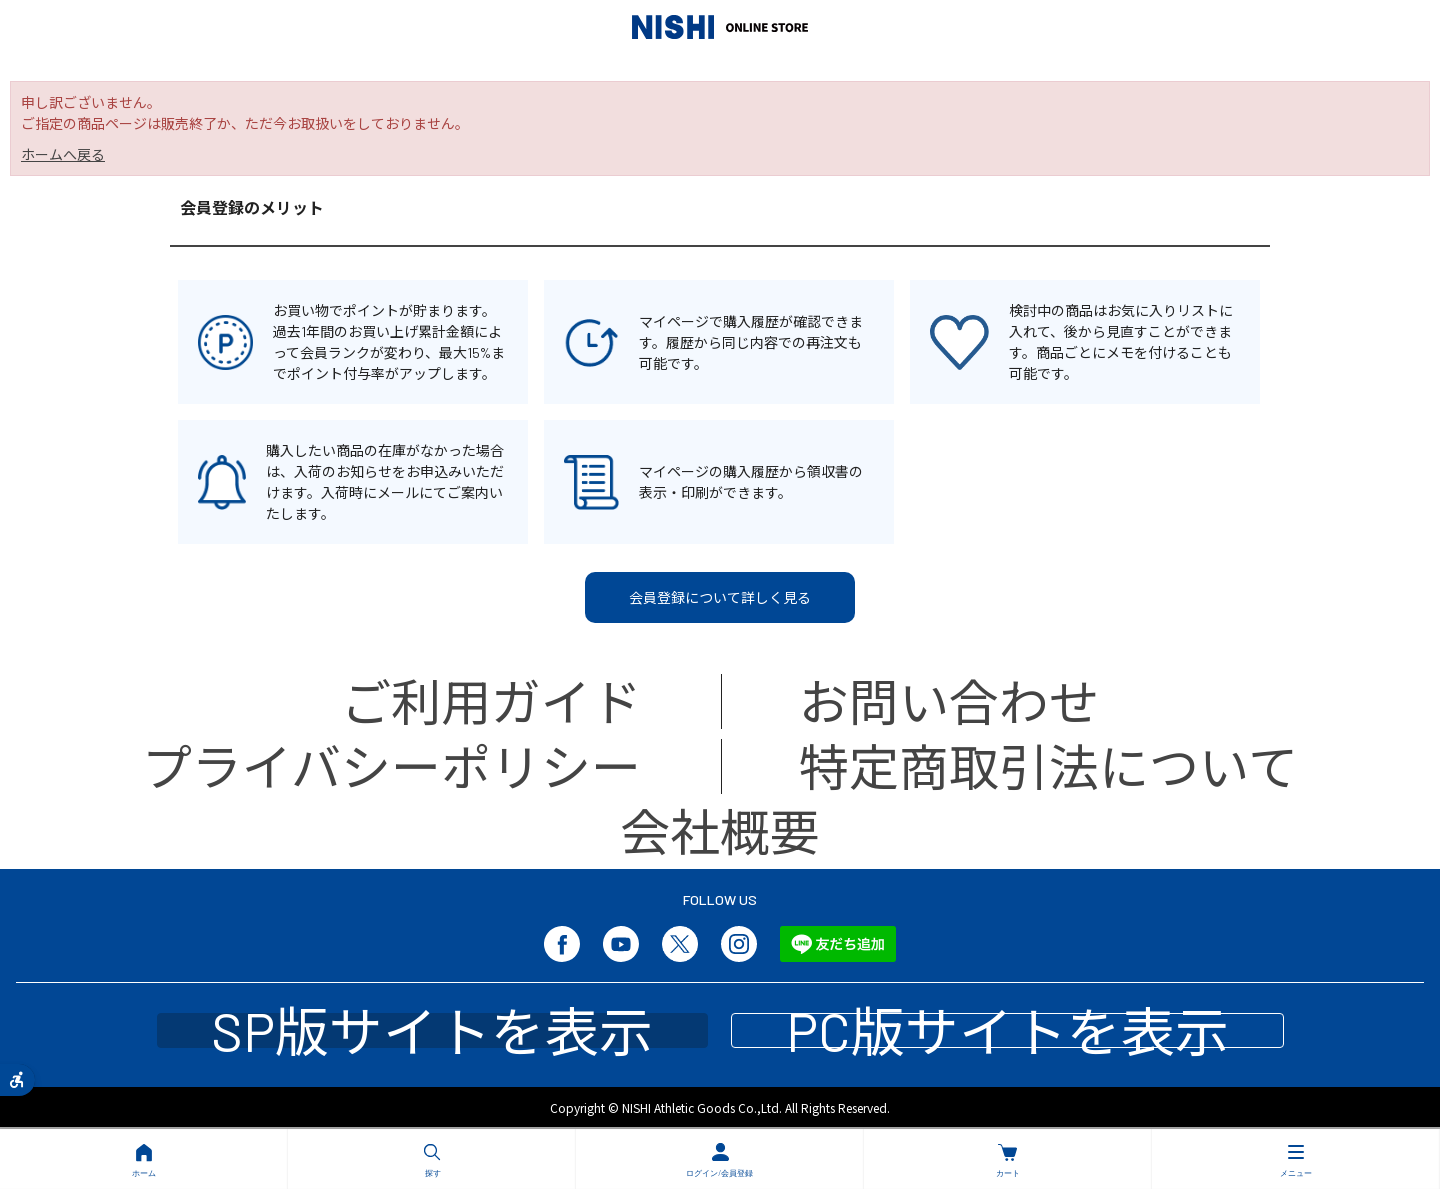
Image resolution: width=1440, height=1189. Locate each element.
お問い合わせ (949, 701)
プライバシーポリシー (391, 766)
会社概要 (720, 831)
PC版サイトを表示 (1007, 1030)
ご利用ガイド (491, 701)
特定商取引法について (1048, 766)
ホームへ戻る (63, 154)
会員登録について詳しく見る (720, 597)
